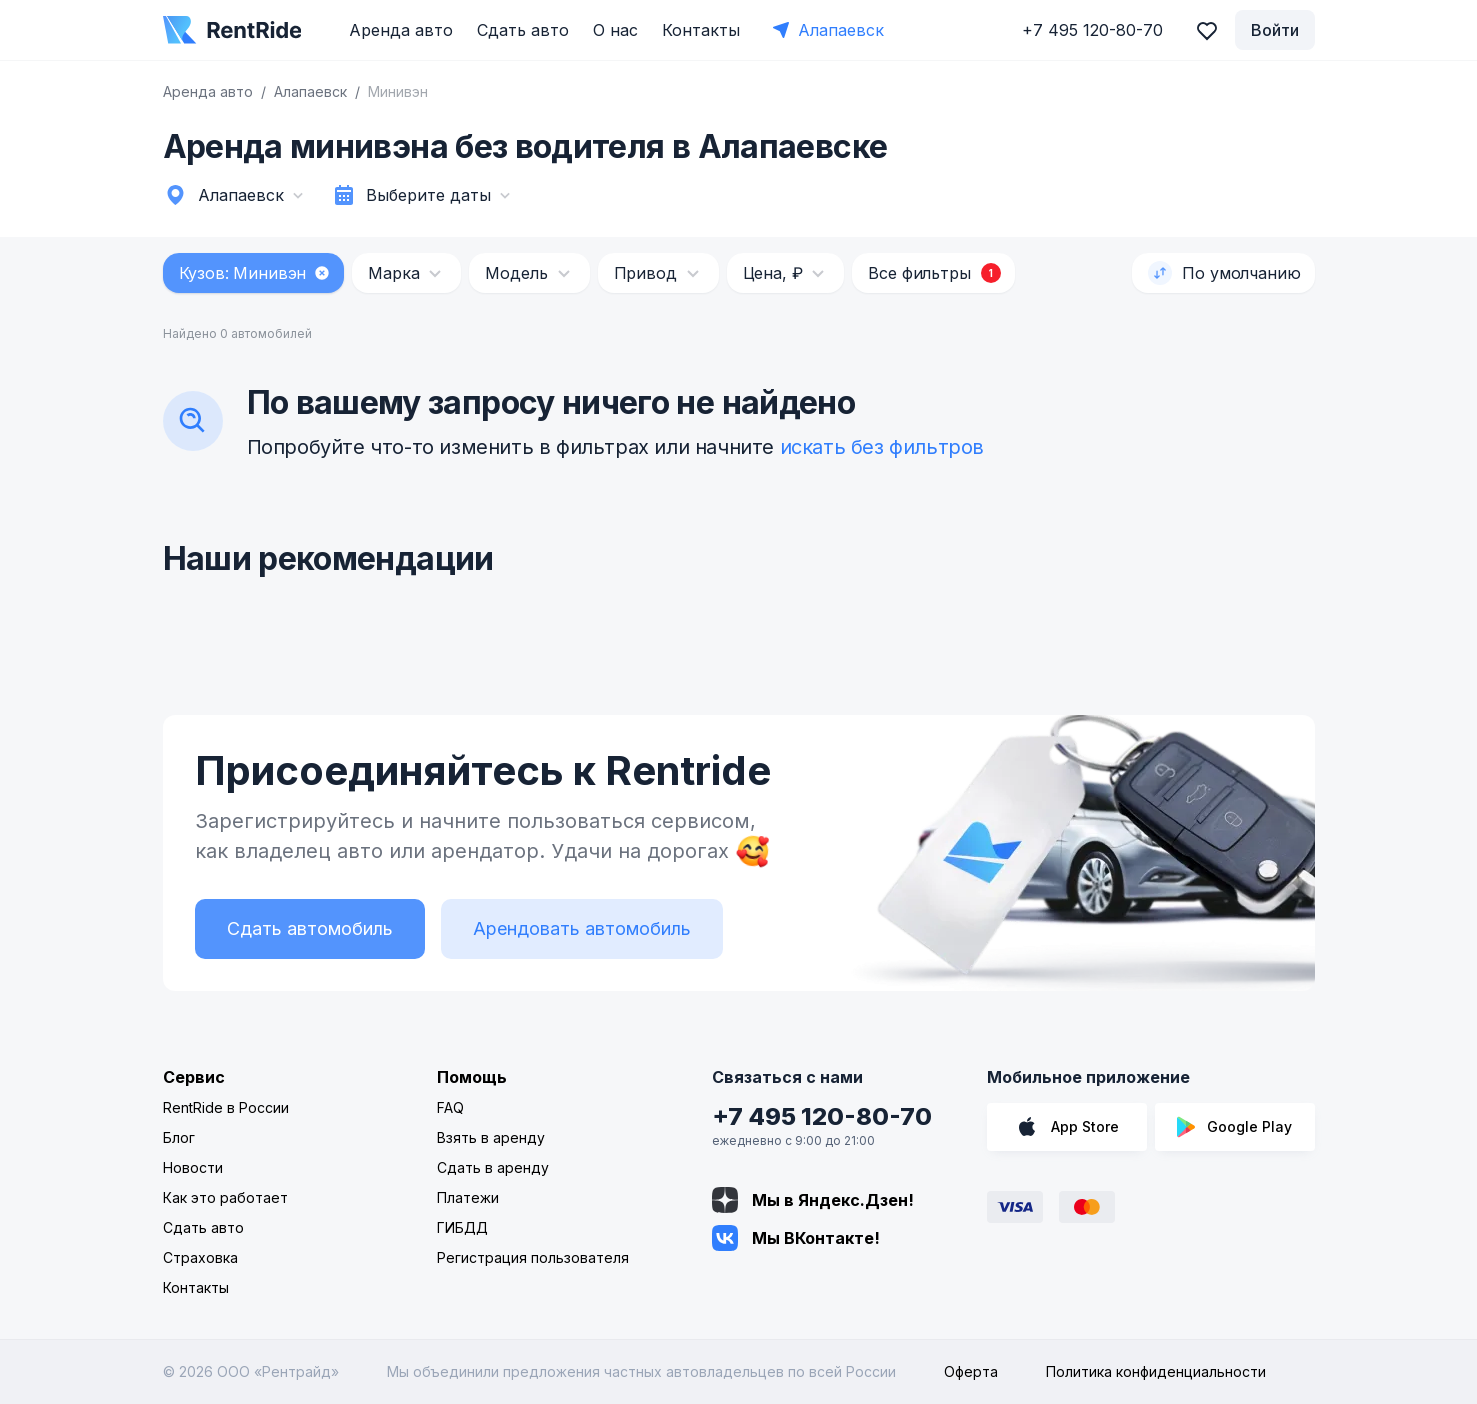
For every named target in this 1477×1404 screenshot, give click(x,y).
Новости (193, 1167)
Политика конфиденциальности (1156, 1371)
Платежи (468, 1197)
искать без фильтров (882, 447)
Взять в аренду (491, 1137)
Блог (179, 1137)
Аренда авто (401, 30)
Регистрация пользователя (533, 1257)
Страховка (200, 1257)
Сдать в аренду (493, 1167)
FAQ (450, 1107)
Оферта (971, 1371)
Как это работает (225, 1197)
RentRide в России (226, 1107)
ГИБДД (462, 1227)
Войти (1275, 30)
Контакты (701, 30)
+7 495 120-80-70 (822, 1116)
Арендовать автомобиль (582, 928)
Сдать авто (523, 30)
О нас (615, 30)
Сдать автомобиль (310, 928)
